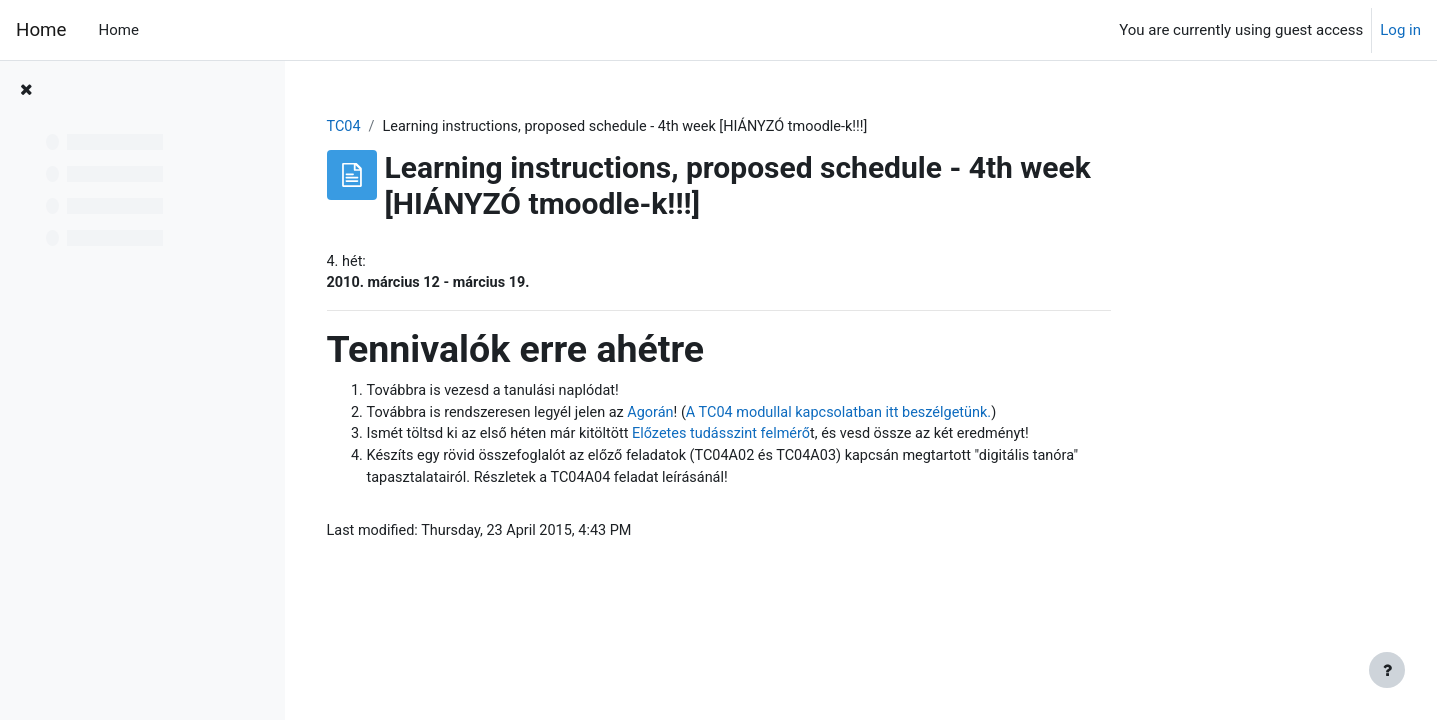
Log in (1400, 30)
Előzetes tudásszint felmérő (861, 439)
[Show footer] (1387, 670)
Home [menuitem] (118, 30)
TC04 (470, 127)
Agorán (788, 416)
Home (41, 30)
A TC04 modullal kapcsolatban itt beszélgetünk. (982, 416)
